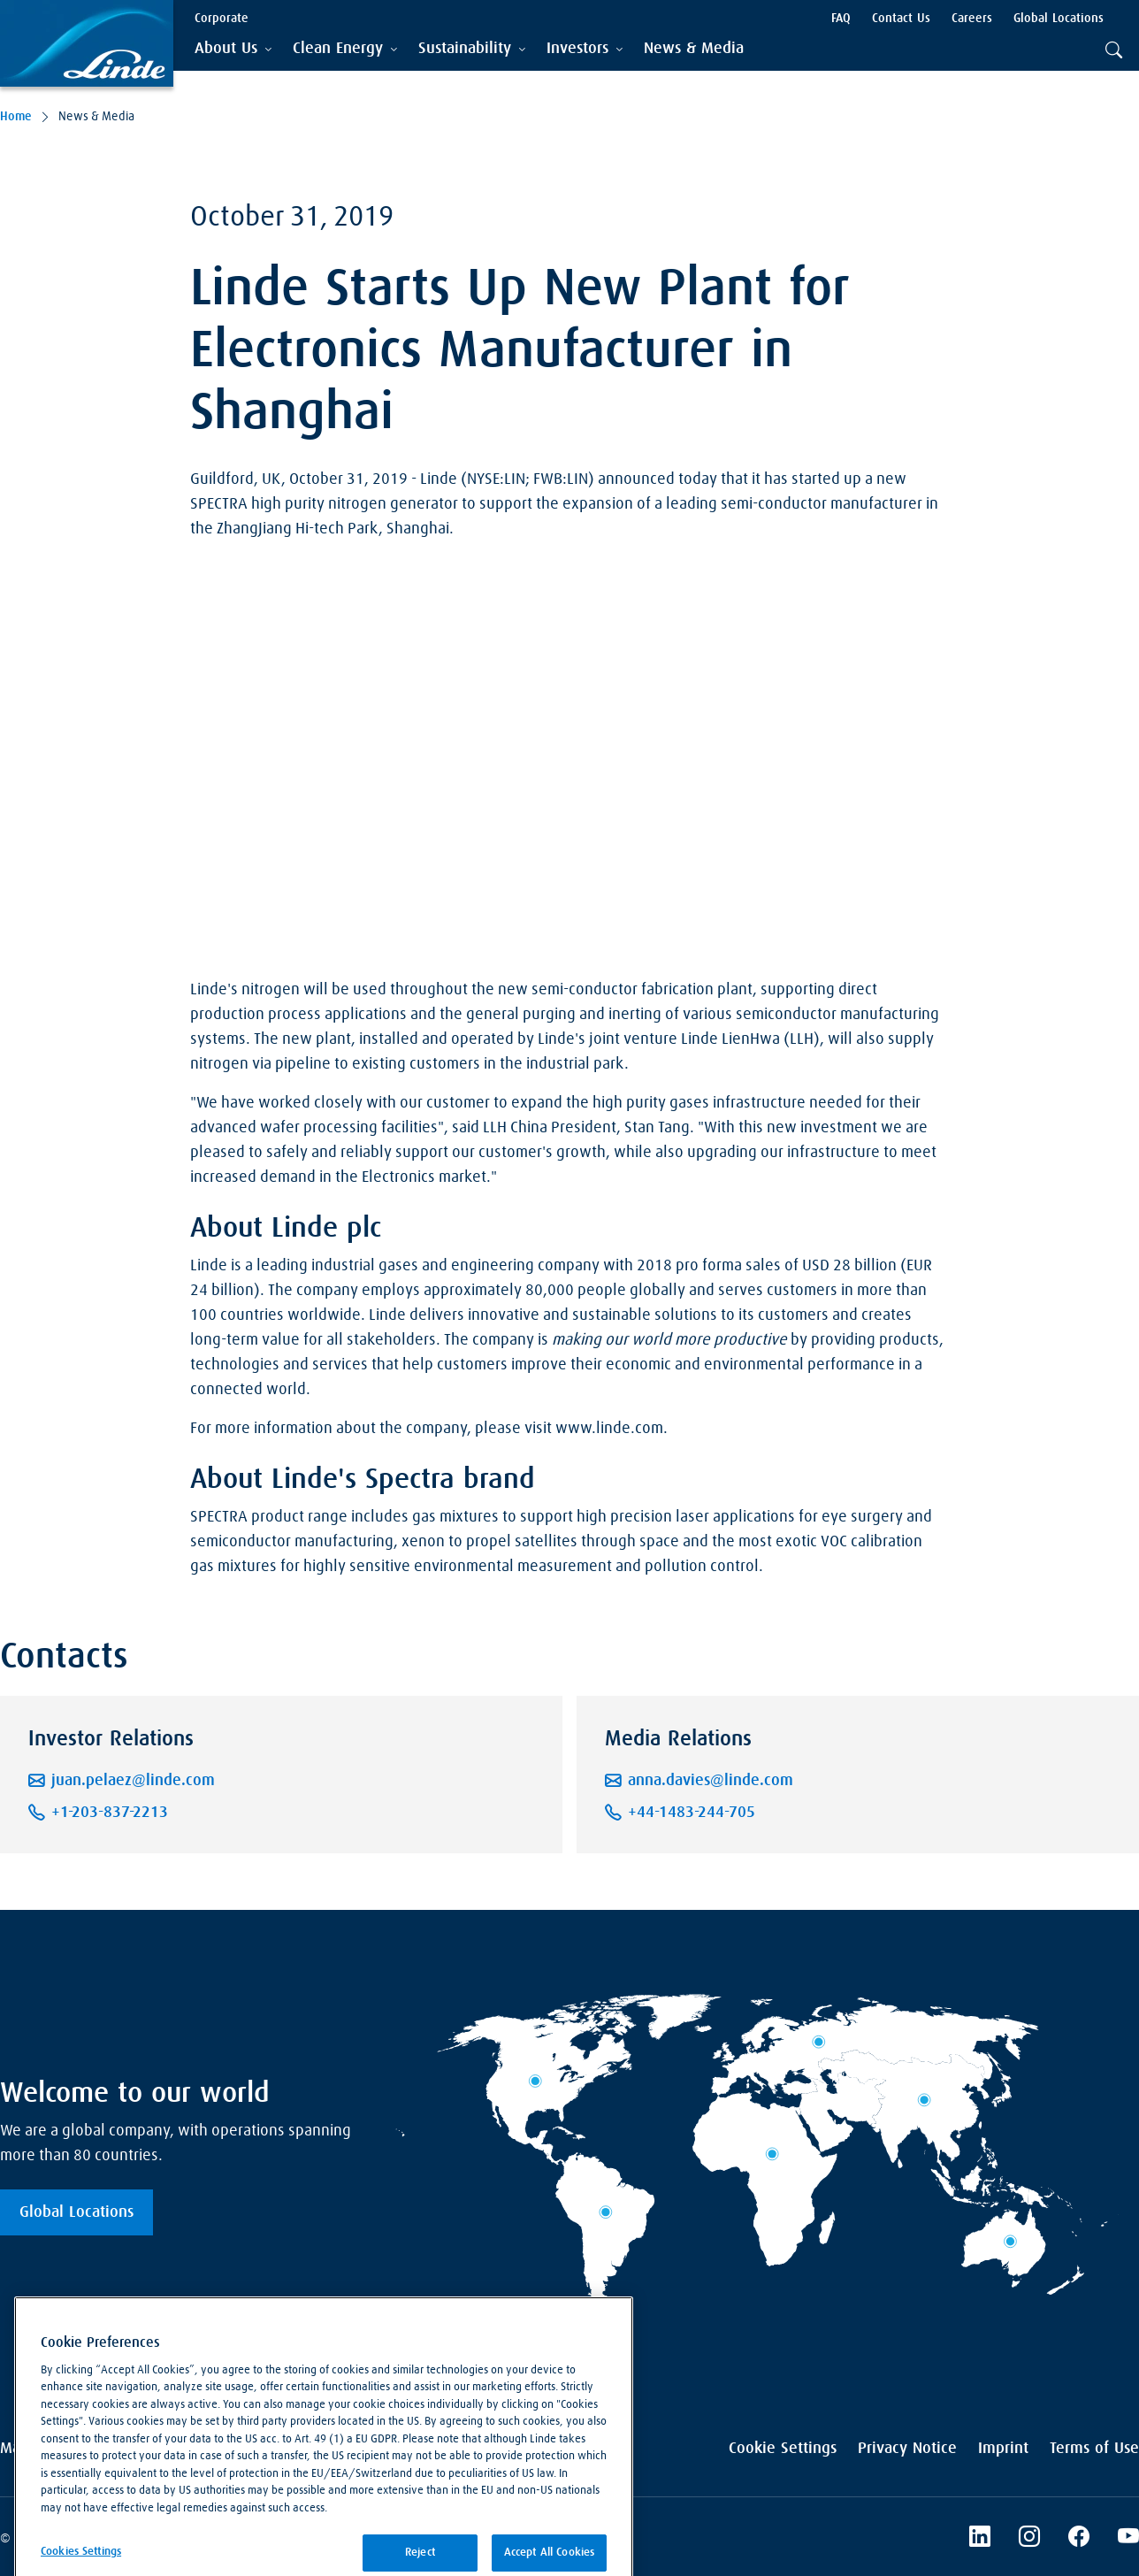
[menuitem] (694, 49)
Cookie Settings (783, 2449)
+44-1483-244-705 (691, 1813)
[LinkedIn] (979, 2539)
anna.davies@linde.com (710, 1781)
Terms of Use (1094, 2449)
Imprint (1003, 2449)
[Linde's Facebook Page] (1078, 2539)
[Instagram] (1029, 2539)
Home (16, 117)
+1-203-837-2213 (109, 1813)
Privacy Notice (907, 2449)
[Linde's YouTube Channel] (1128, 2539)
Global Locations (76, 2212)
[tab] (233, 49)
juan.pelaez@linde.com (133, 1781)
